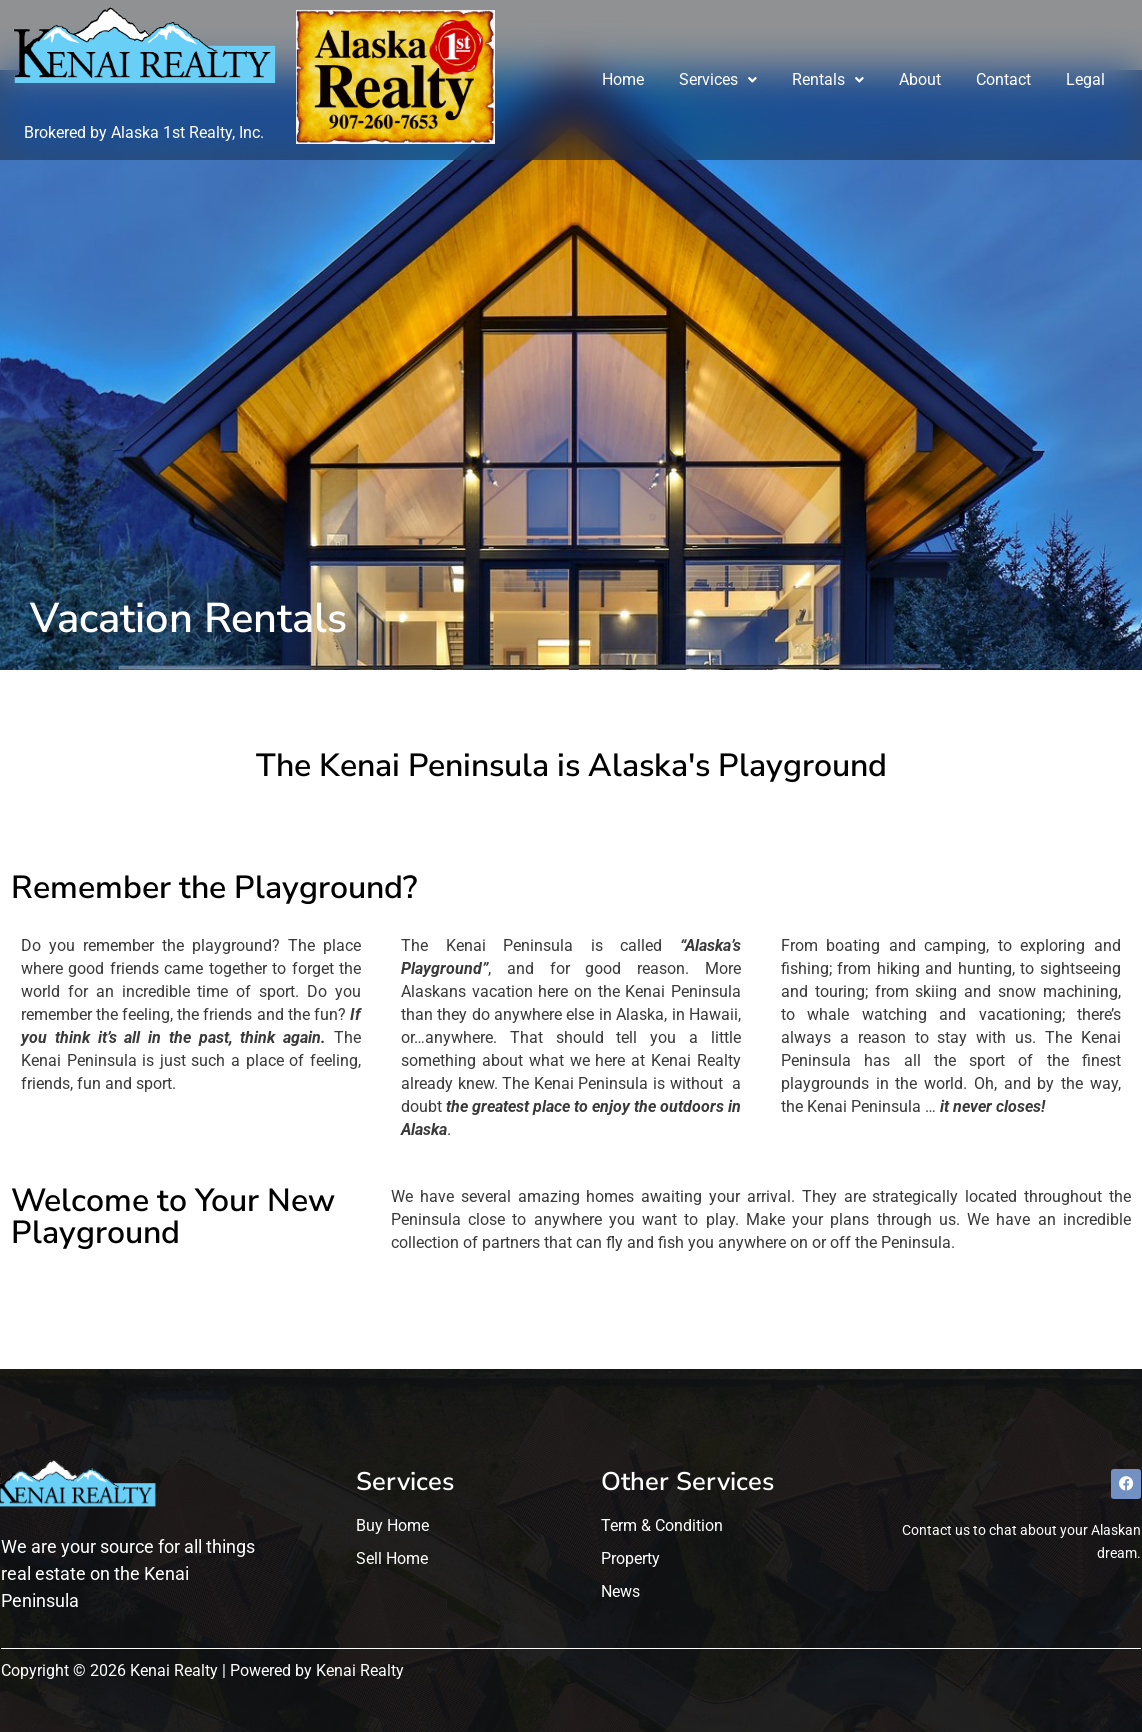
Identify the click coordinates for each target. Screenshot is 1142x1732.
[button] (719, 80)
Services (719, 79)
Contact (1004, 79)
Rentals (829, 79)
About (921, 79)
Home (624, 79)
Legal (1086, 79)
